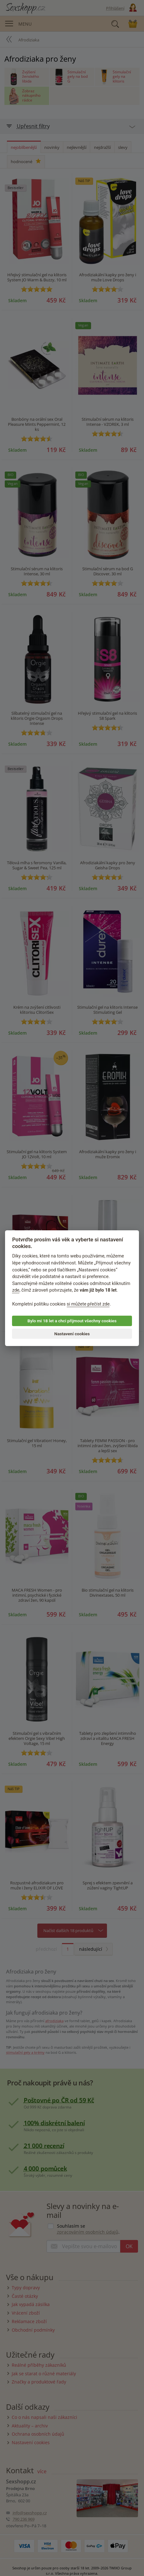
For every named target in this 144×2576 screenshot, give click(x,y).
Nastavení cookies (72, 1333)
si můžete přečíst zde (88, 1303)
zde (15, 1290)
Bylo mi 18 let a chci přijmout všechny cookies (72, 1320)
